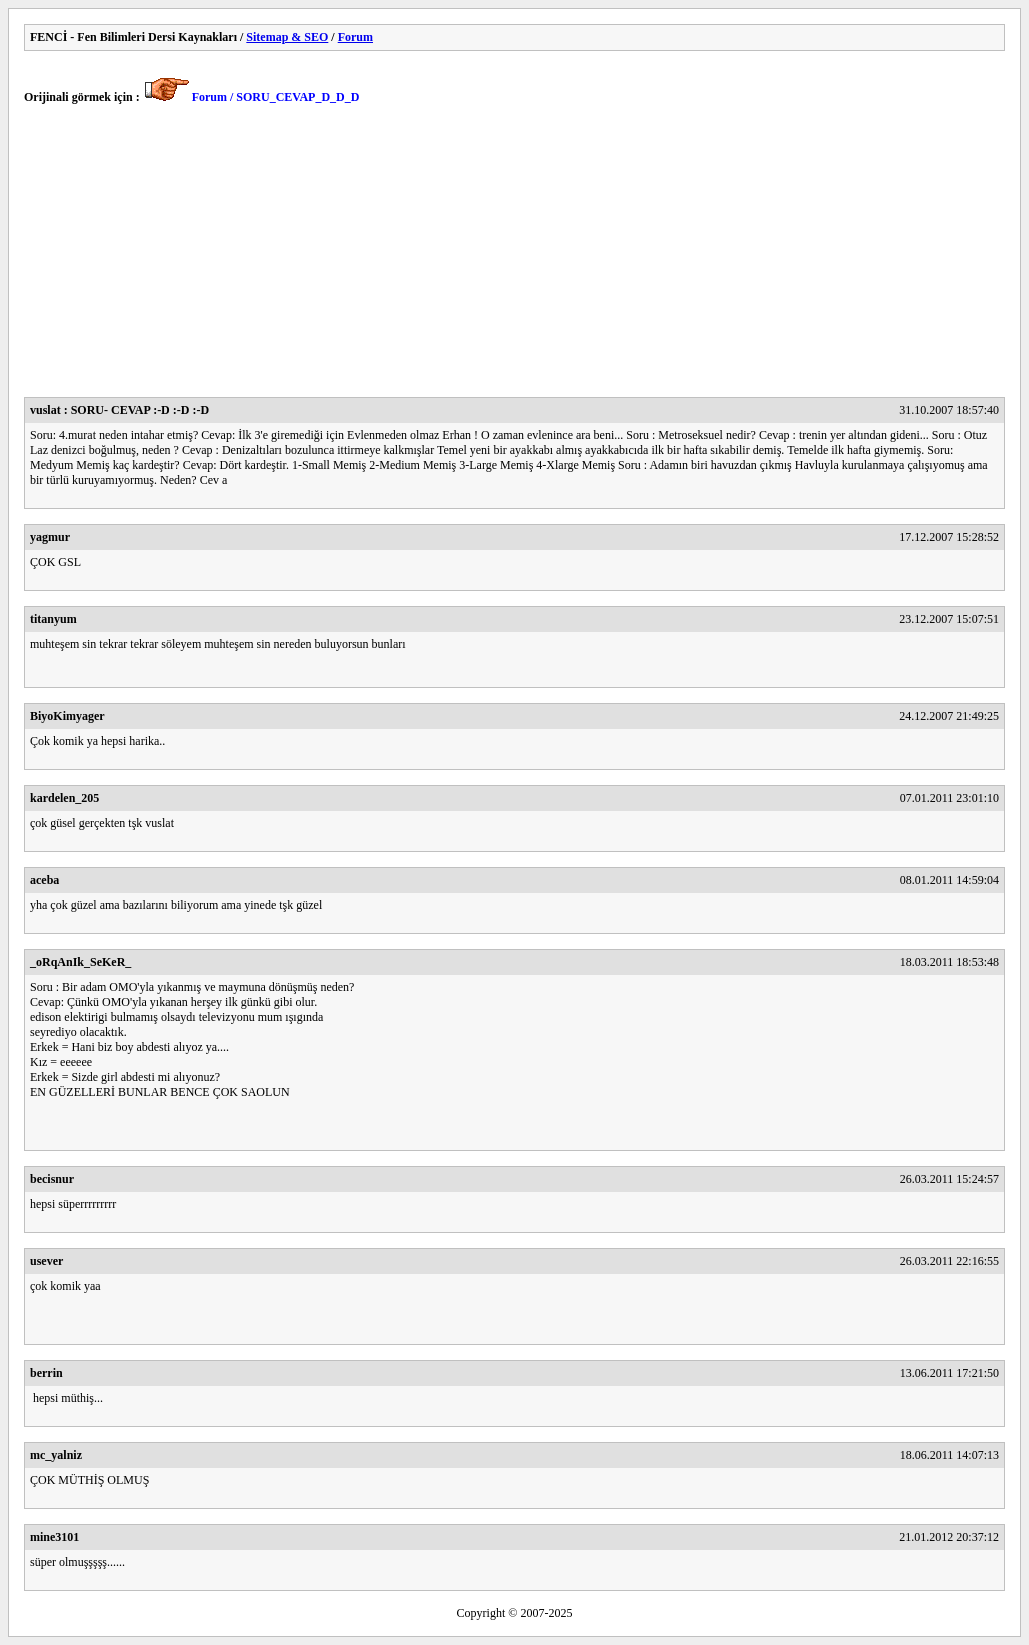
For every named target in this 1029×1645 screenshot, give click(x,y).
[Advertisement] (514, 257)
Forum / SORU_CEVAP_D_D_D (276, 97)
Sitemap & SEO (287, 37)
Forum (355, 37)
